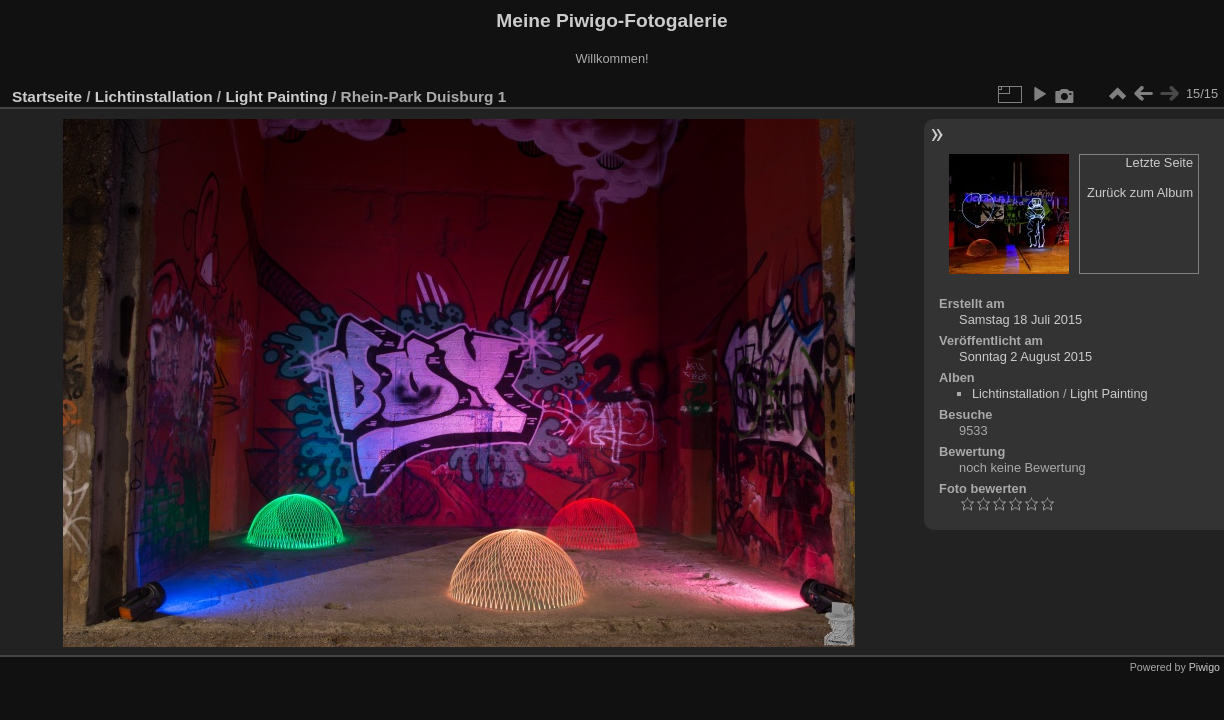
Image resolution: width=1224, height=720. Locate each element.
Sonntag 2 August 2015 (1025, 356)
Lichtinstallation (154, 96)
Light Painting (276, 96)
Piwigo (1204, 667)
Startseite (47, 96)
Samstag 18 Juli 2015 (1020, 319)
